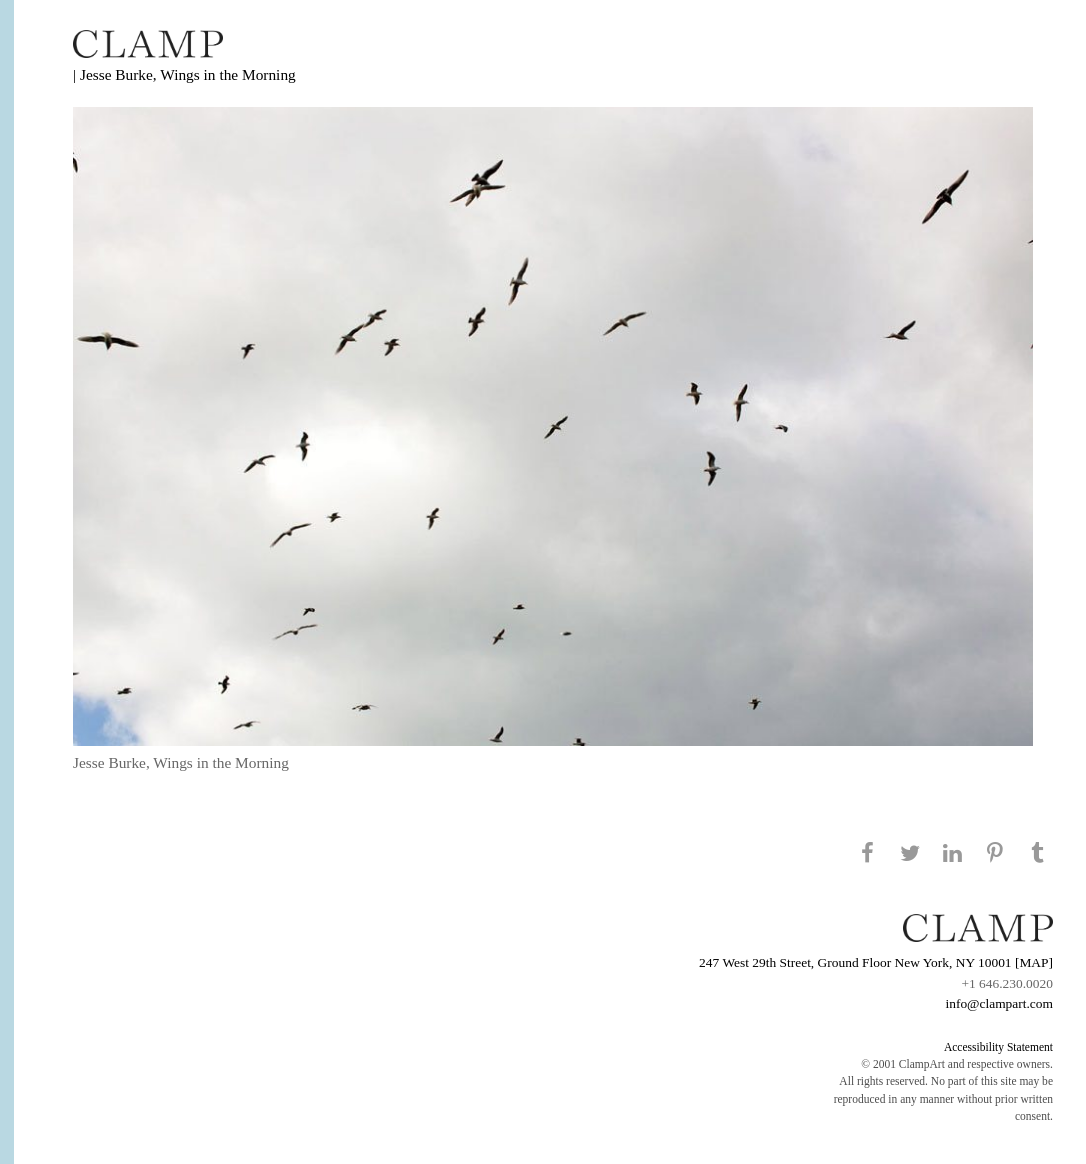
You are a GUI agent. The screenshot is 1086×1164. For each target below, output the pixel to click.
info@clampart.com (999, 1003)
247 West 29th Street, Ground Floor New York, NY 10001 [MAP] (876, 962)
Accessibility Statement (998, 1047)
